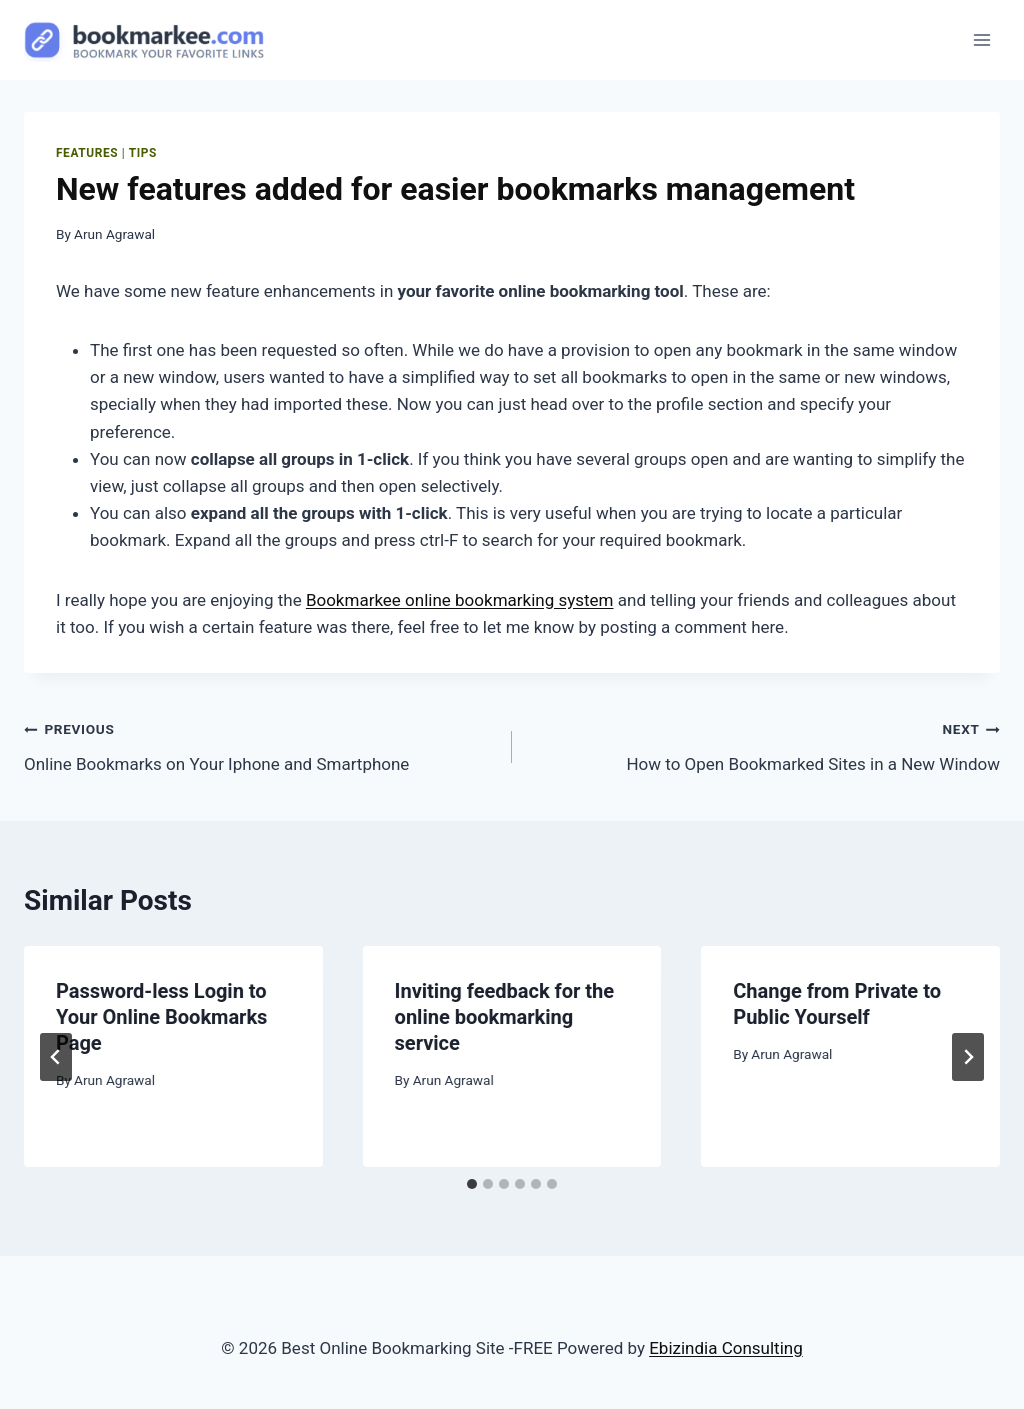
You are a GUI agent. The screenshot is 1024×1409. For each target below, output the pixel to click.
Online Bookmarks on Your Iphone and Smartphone (259, 744)
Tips (143, 153)
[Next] (968, 1057)
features (87, 153)
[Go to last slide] (56, 1057)
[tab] (472, 1184)
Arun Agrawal (114, 234)
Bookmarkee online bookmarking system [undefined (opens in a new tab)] (460, 600)
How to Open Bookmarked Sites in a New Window (764, 744)
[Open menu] (981, 39)
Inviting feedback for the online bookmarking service (504, 1017)
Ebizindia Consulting (726, 1348)
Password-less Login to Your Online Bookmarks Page (161, 1017)
